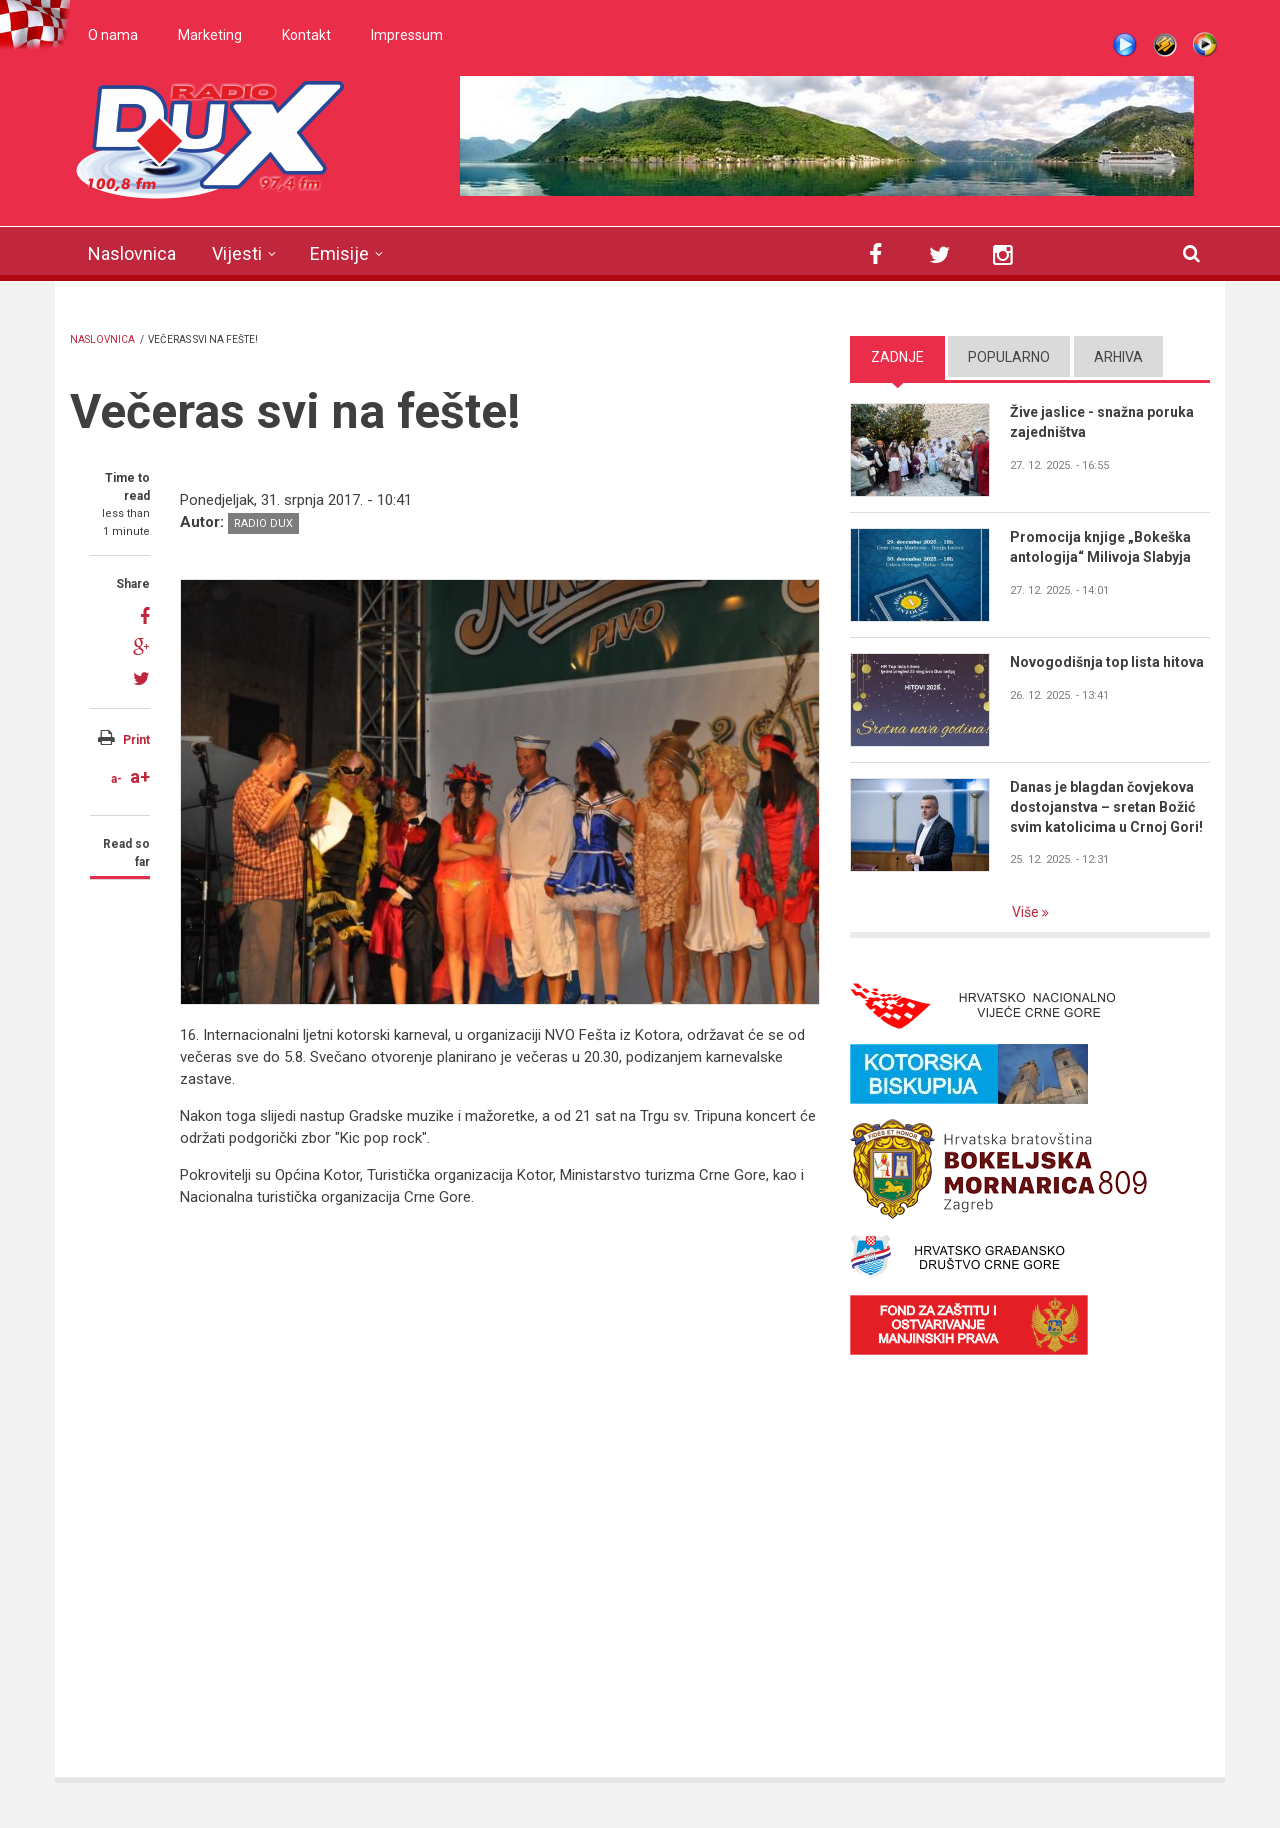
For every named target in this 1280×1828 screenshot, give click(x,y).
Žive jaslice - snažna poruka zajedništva (1102, 422)
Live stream (1125, 45)
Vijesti (237, 253)
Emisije (339, 253)
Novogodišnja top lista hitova (1107, 662)
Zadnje (897, 357)
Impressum (407, 35)
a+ (140, 776)
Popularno (1009, 357)
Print (136, 740)
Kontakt (306, 35)
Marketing (210, 35)
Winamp (1165, 45)
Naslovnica (132, 253)
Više (1027, 912)
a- (116, 779)
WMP (1205, 45)
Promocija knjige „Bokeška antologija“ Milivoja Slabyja (1100, 547)
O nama (113, 35)
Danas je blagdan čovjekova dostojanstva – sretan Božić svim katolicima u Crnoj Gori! (1106, 807)
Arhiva (1118, 357)
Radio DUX (263, 523)
